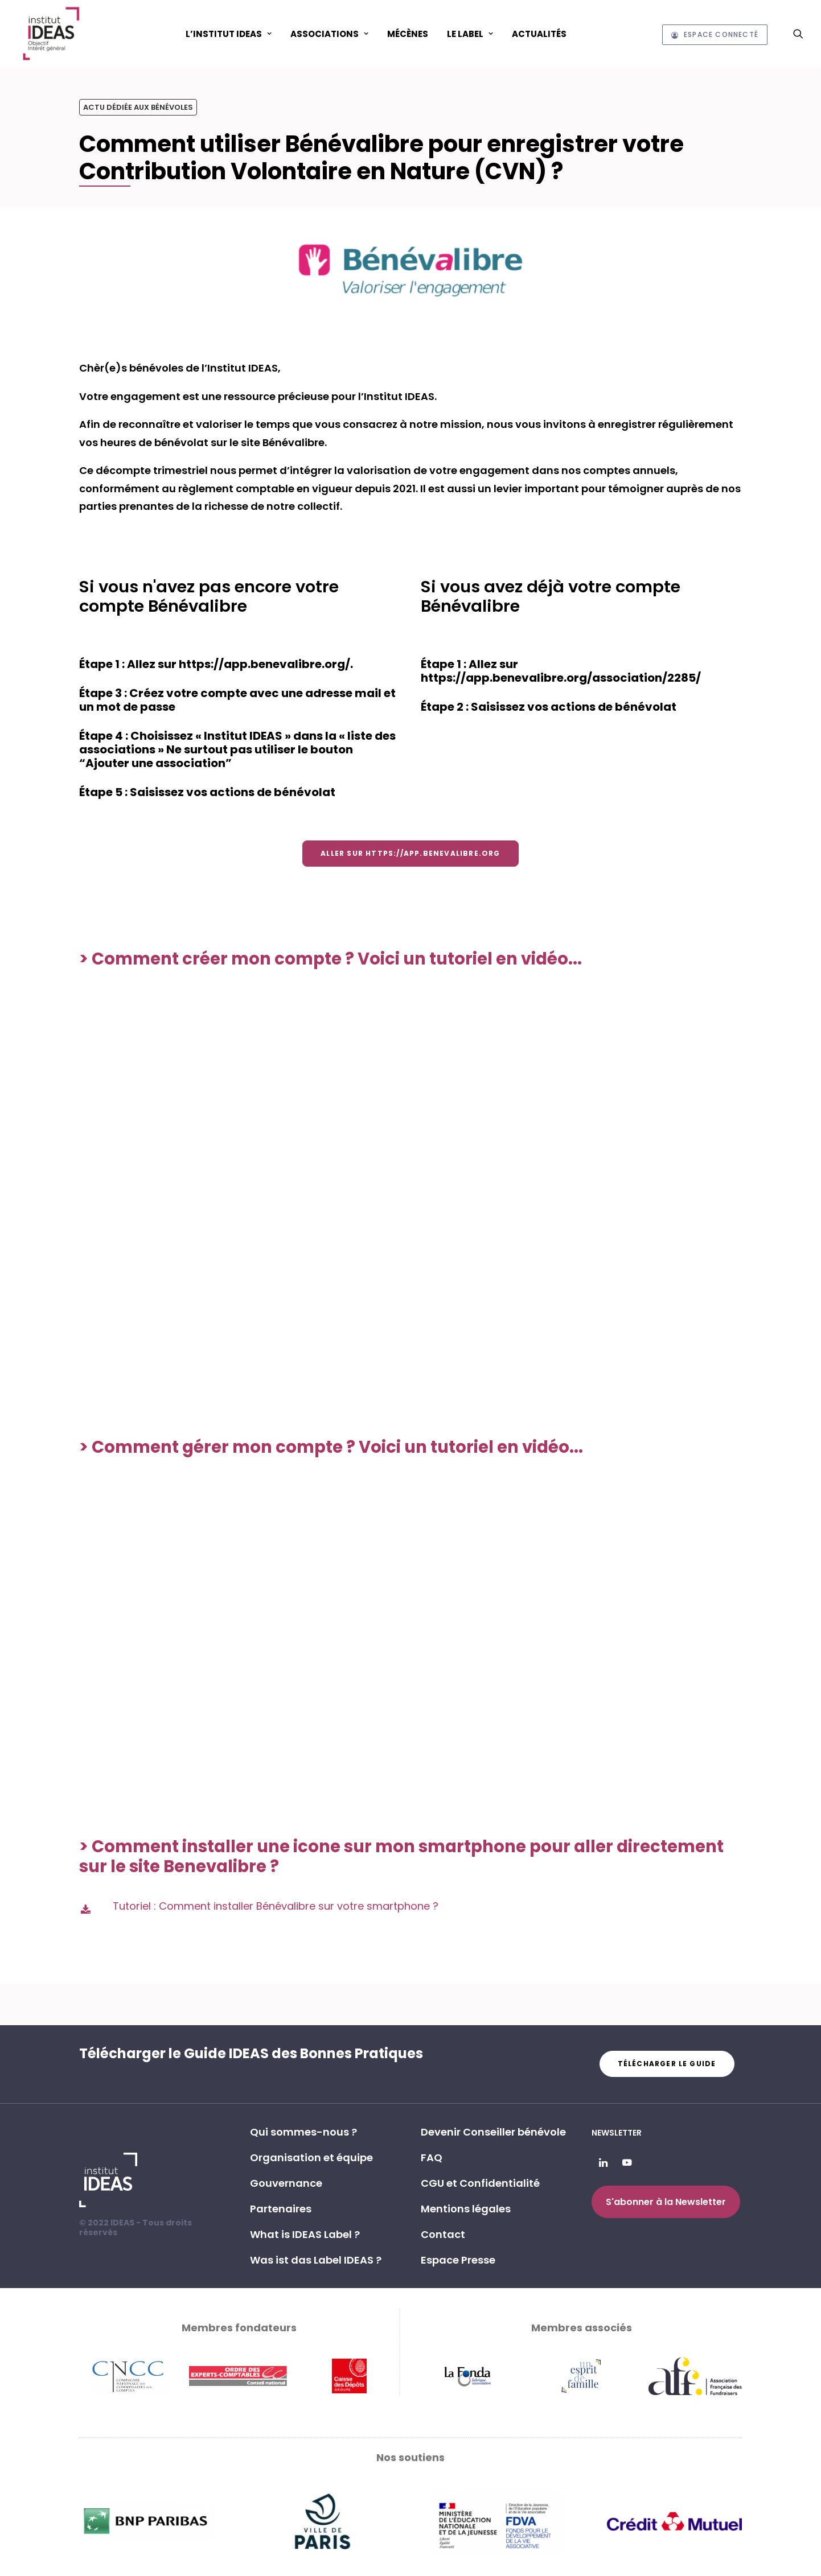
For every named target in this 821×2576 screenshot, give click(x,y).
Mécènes (407, 34)
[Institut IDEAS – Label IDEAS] (51, 33)
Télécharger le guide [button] (667, 2063)
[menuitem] (229, 33)
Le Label (470, 34)
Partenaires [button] (280, 2209)
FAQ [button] (431, 2157)
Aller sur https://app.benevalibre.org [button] (410, 853)
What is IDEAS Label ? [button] (305, 2234)
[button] (798, 33)
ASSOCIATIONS (329, 34)
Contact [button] (443, 2234)
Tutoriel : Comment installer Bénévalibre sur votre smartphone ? (275, 1906)
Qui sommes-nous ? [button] (303, 2132)
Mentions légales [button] (466, 2209)
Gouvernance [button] (286, 2183)
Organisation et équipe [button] (311, 2157)
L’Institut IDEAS (229, 34)
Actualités (539, 34)
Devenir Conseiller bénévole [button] (493, 2132)
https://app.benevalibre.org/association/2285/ (561, 678)
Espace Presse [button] (458, 2260)
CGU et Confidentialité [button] (480, 2183)
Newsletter (617, 2132)
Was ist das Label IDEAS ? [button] (315, 2260)
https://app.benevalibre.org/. (266, 664)
